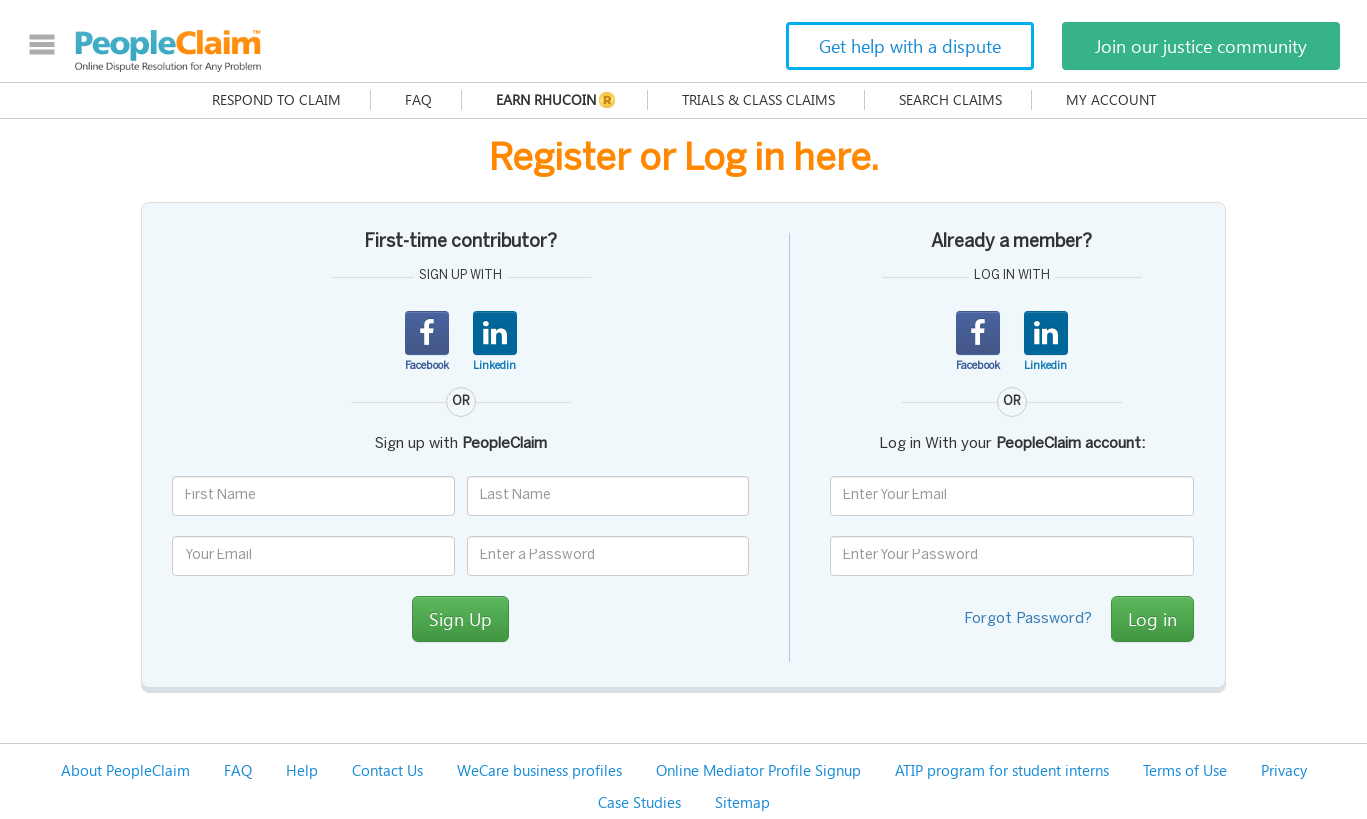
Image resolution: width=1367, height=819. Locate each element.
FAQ (418, 99)
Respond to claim (276, 99)
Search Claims (950, 99)
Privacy (1284, 770)
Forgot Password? (1028, 619)
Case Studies (639, 802)
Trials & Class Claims (758, 99)
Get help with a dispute (910, 46)
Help (302, 770)
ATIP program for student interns (1002, 770)
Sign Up (460, 619)
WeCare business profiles (539, 770)
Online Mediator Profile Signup (758, 770)
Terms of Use (1185, 770)
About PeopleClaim (125, 770)
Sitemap (742, 802)
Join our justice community (1201, 46)
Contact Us (387, 770)
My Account (1111, 99)
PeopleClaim (168, 51)
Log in (1152, 619)
